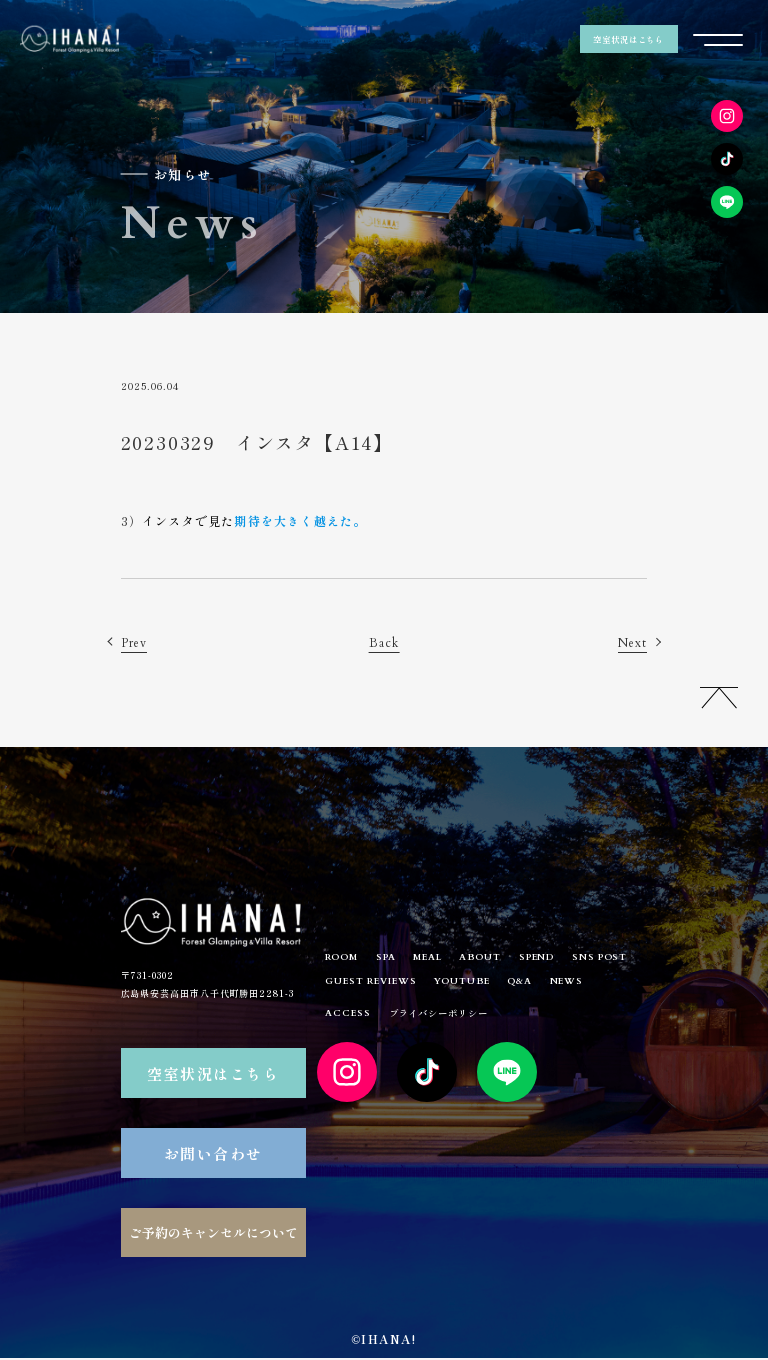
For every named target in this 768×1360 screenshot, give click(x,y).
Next (630, 643)
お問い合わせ (213, 1154)
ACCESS (405, 1020)
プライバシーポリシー (503, 1019)
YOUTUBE (555, 986)
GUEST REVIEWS (455, 986)
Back (383, 643)
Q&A (620, 986)
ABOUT (501, 959)
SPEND (562, 959)
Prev (136, 643)
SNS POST (356, 986)
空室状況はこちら (628, 40)
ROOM (345, 959)
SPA (395, 959)
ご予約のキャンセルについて (213, 1234)
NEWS (344, 1020)
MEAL (441, 959)
